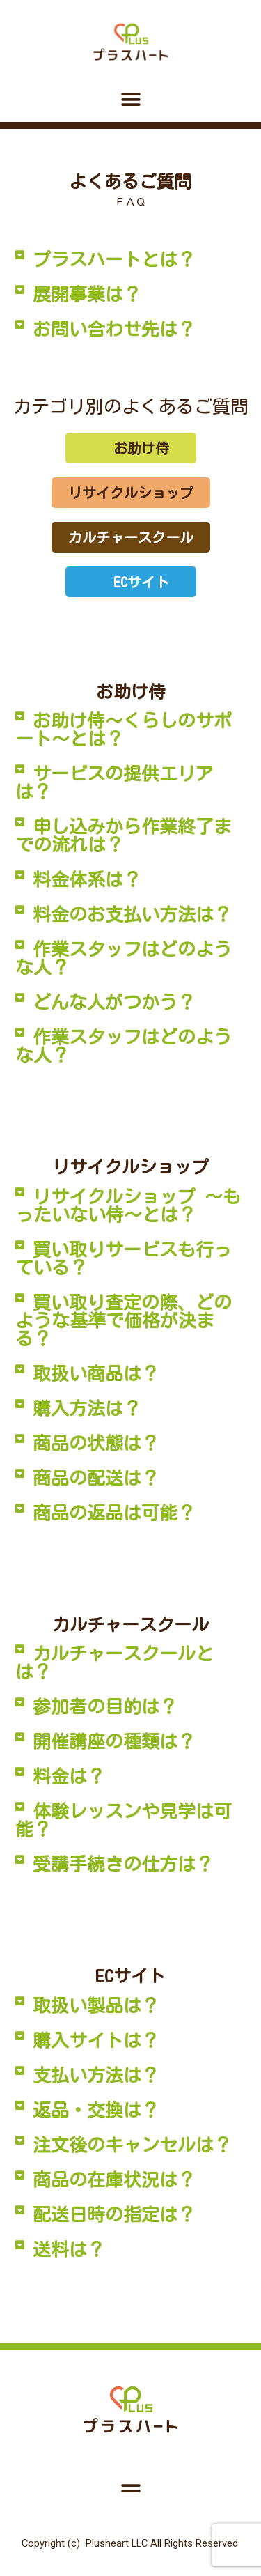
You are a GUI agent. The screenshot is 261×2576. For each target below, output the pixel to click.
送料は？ (69, 2249)
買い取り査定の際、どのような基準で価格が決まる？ (123, 1320)
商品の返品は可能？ (114, 1513)
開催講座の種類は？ (114, 1741)
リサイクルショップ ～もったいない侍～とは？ (128, 1205)
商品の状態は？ (96, 1443)
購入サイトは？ (96, 2040)
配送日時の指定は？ (114, 2214)
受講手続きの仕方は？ (123, 1864)
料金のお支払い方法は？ (132, 914)
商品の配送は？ (96, 1478)
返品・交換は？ (96, 2110)
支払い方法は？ (96, 2075)
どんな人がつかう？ (114, 1002)
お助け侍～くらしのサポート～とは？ (123, 729)
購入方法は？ (87, 1408)
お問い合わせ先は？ (114, 329)
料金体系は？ (87, 879)
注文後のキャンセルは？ (132, 2145)
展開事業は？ (87, 294)
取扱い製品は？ (96, 2005)
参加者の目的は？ (105, 1706)
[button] (130, 99)
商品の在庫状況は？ (114, 2179)
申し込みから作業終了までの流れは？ (123, 835)
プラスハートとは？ (114, 259)
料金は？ (69, 1776)
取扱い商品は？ (96, 1373)
